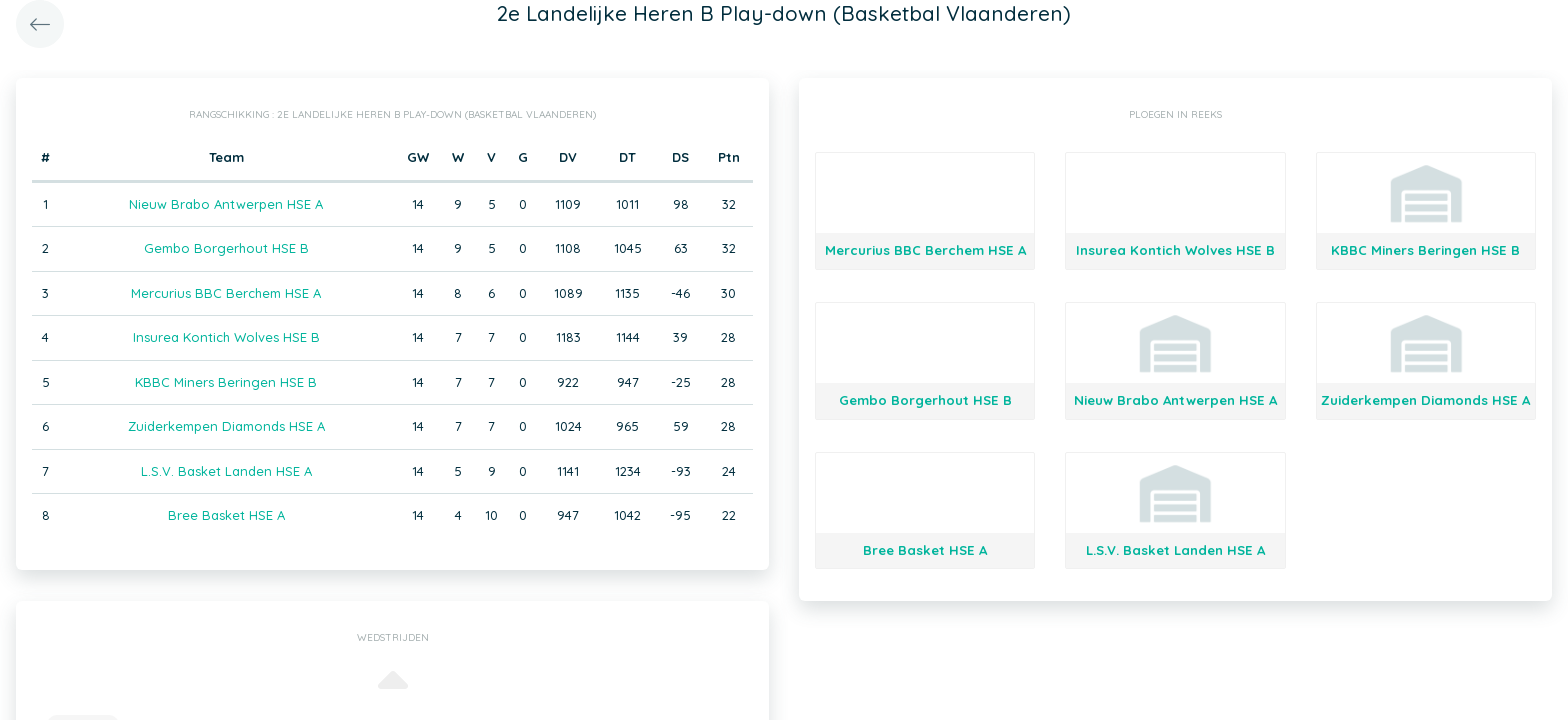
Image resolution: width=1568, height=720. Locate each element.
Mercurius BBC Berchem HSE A (226, 293)
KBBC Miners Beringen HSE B (226, 382)
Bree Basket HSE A (226, 515)
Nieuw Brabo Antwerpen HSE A (226, 204)
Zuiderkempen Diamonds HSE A (226, 426)
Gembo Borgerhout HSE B (226, 248)
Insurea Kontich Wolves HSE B (226, 337)
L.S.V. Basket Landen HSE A (226, 471)
